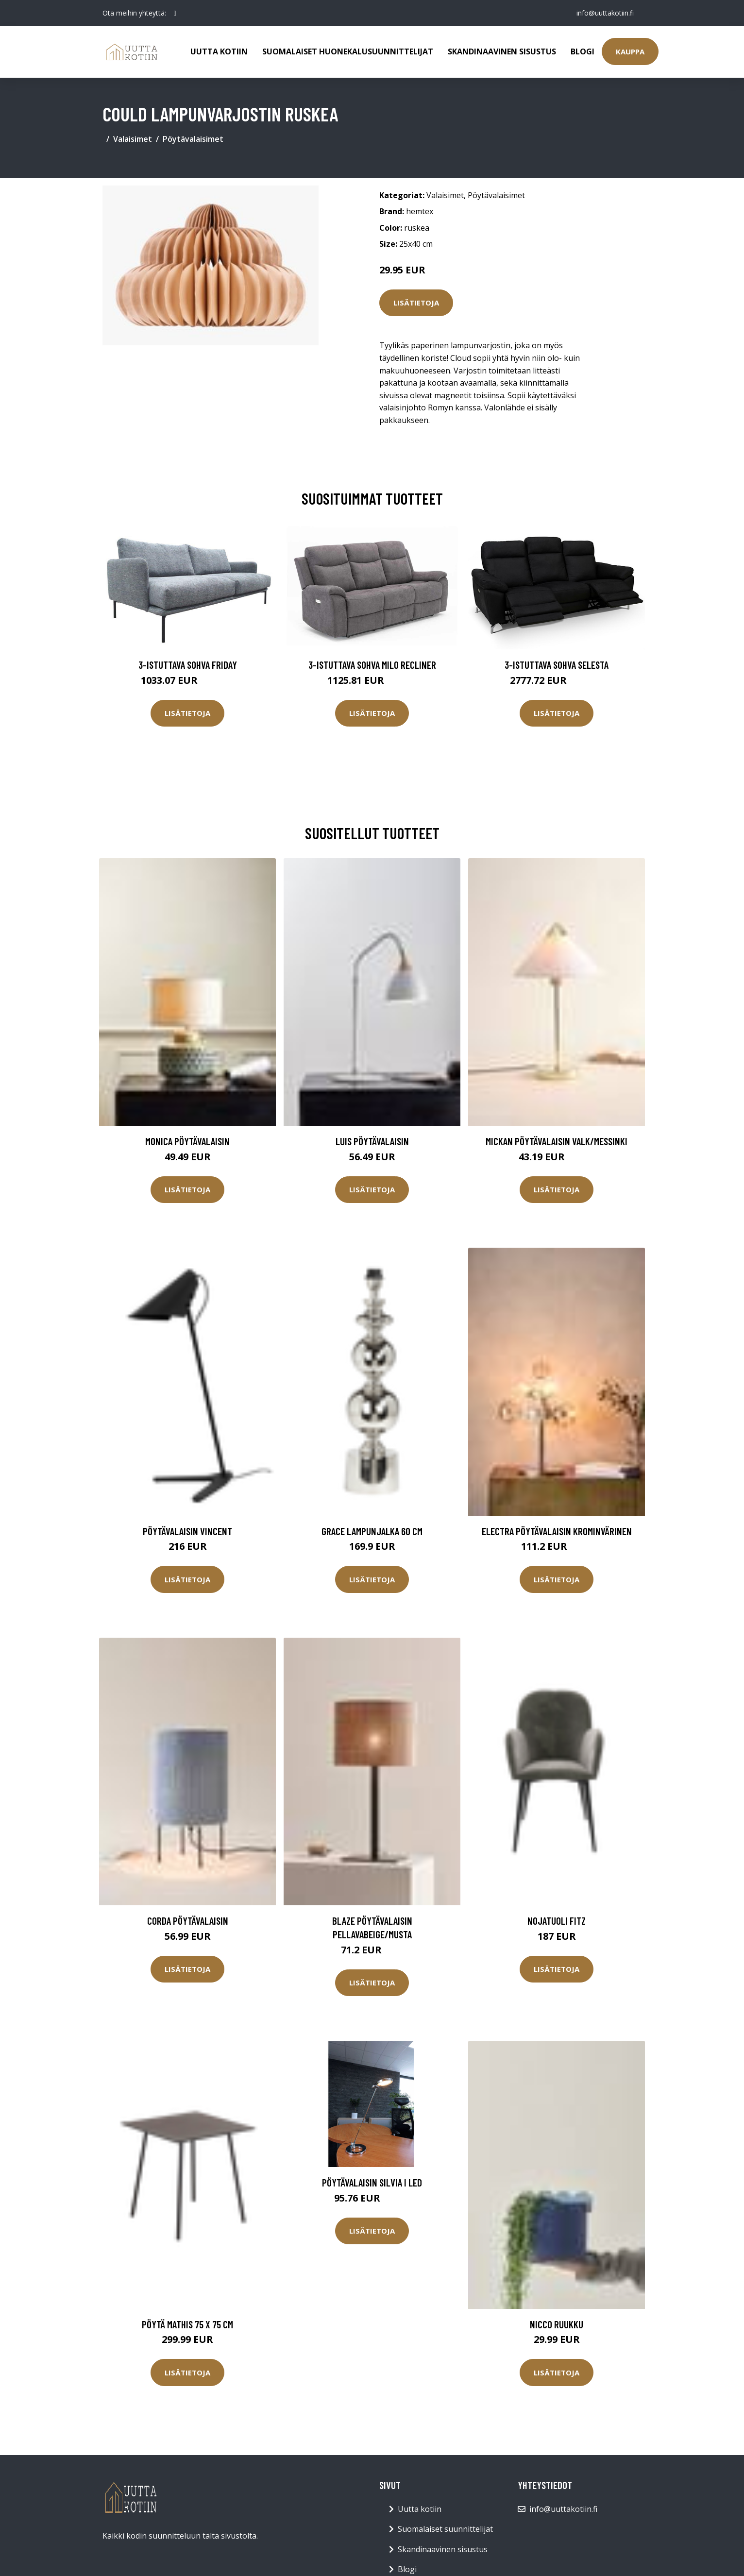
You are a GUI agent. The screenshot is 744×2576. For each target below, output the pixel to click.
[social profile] (175, 13)
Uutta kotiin (219, 51)
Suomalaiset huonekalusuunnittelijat (347, 51)
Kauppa (630, 51)
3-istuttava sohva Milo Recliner (372, 665)
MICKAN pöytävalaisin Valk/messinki (556, 1141)
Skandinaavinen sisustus (502, 51)
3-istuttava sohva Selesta (557, 665)
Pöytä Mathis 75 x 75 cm (187, 2324)
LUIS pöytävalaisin (372, 1141)
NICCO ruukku (556, 2324)
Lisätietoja (416, 302)
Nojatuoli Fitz (556, 1921)
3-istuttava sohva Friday (187, 665)
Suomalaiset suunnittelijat (445, 2529)
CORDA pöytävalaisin (187, 1921)
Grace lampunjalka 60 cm (372, 1531)
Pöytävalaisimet (193, 139)
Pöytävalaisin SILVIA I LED (372, 2182)
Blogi (582, 51)
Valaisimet (132, 139)
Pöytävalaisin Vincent (187, 1531)
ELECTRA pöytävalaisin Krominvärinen (557, 1531)
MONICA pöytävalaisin (187, 1141)
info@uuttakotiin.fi (605, 12)
